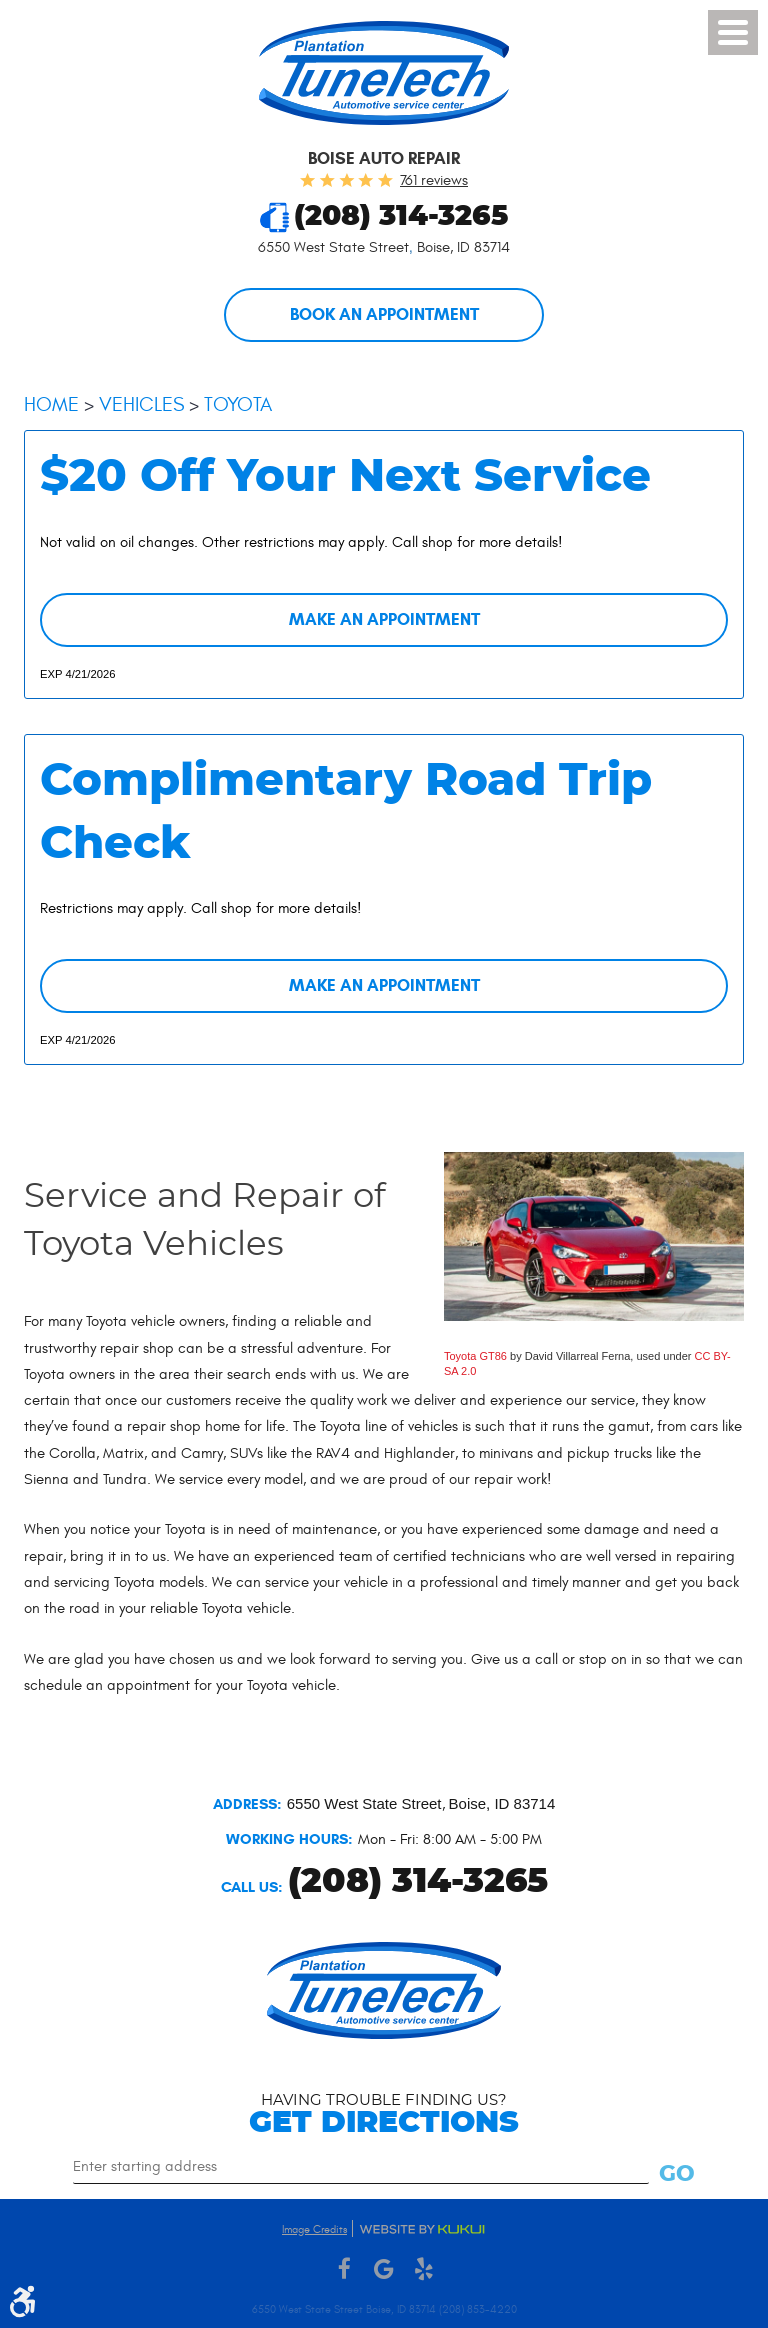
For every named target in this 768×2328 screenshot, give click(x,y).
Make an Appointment (384, 621)
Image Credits (314, 2229)
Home (51, 405)
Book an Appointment (384, 315)
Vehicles (141, 405)
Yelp (424, 2269)
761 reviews (434, 180)
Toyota (238, 405)
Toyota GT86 (475, 1360)
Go (677, 2173)
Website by (422, 2229)
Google (384, 2269)
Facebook (344, 2269)
